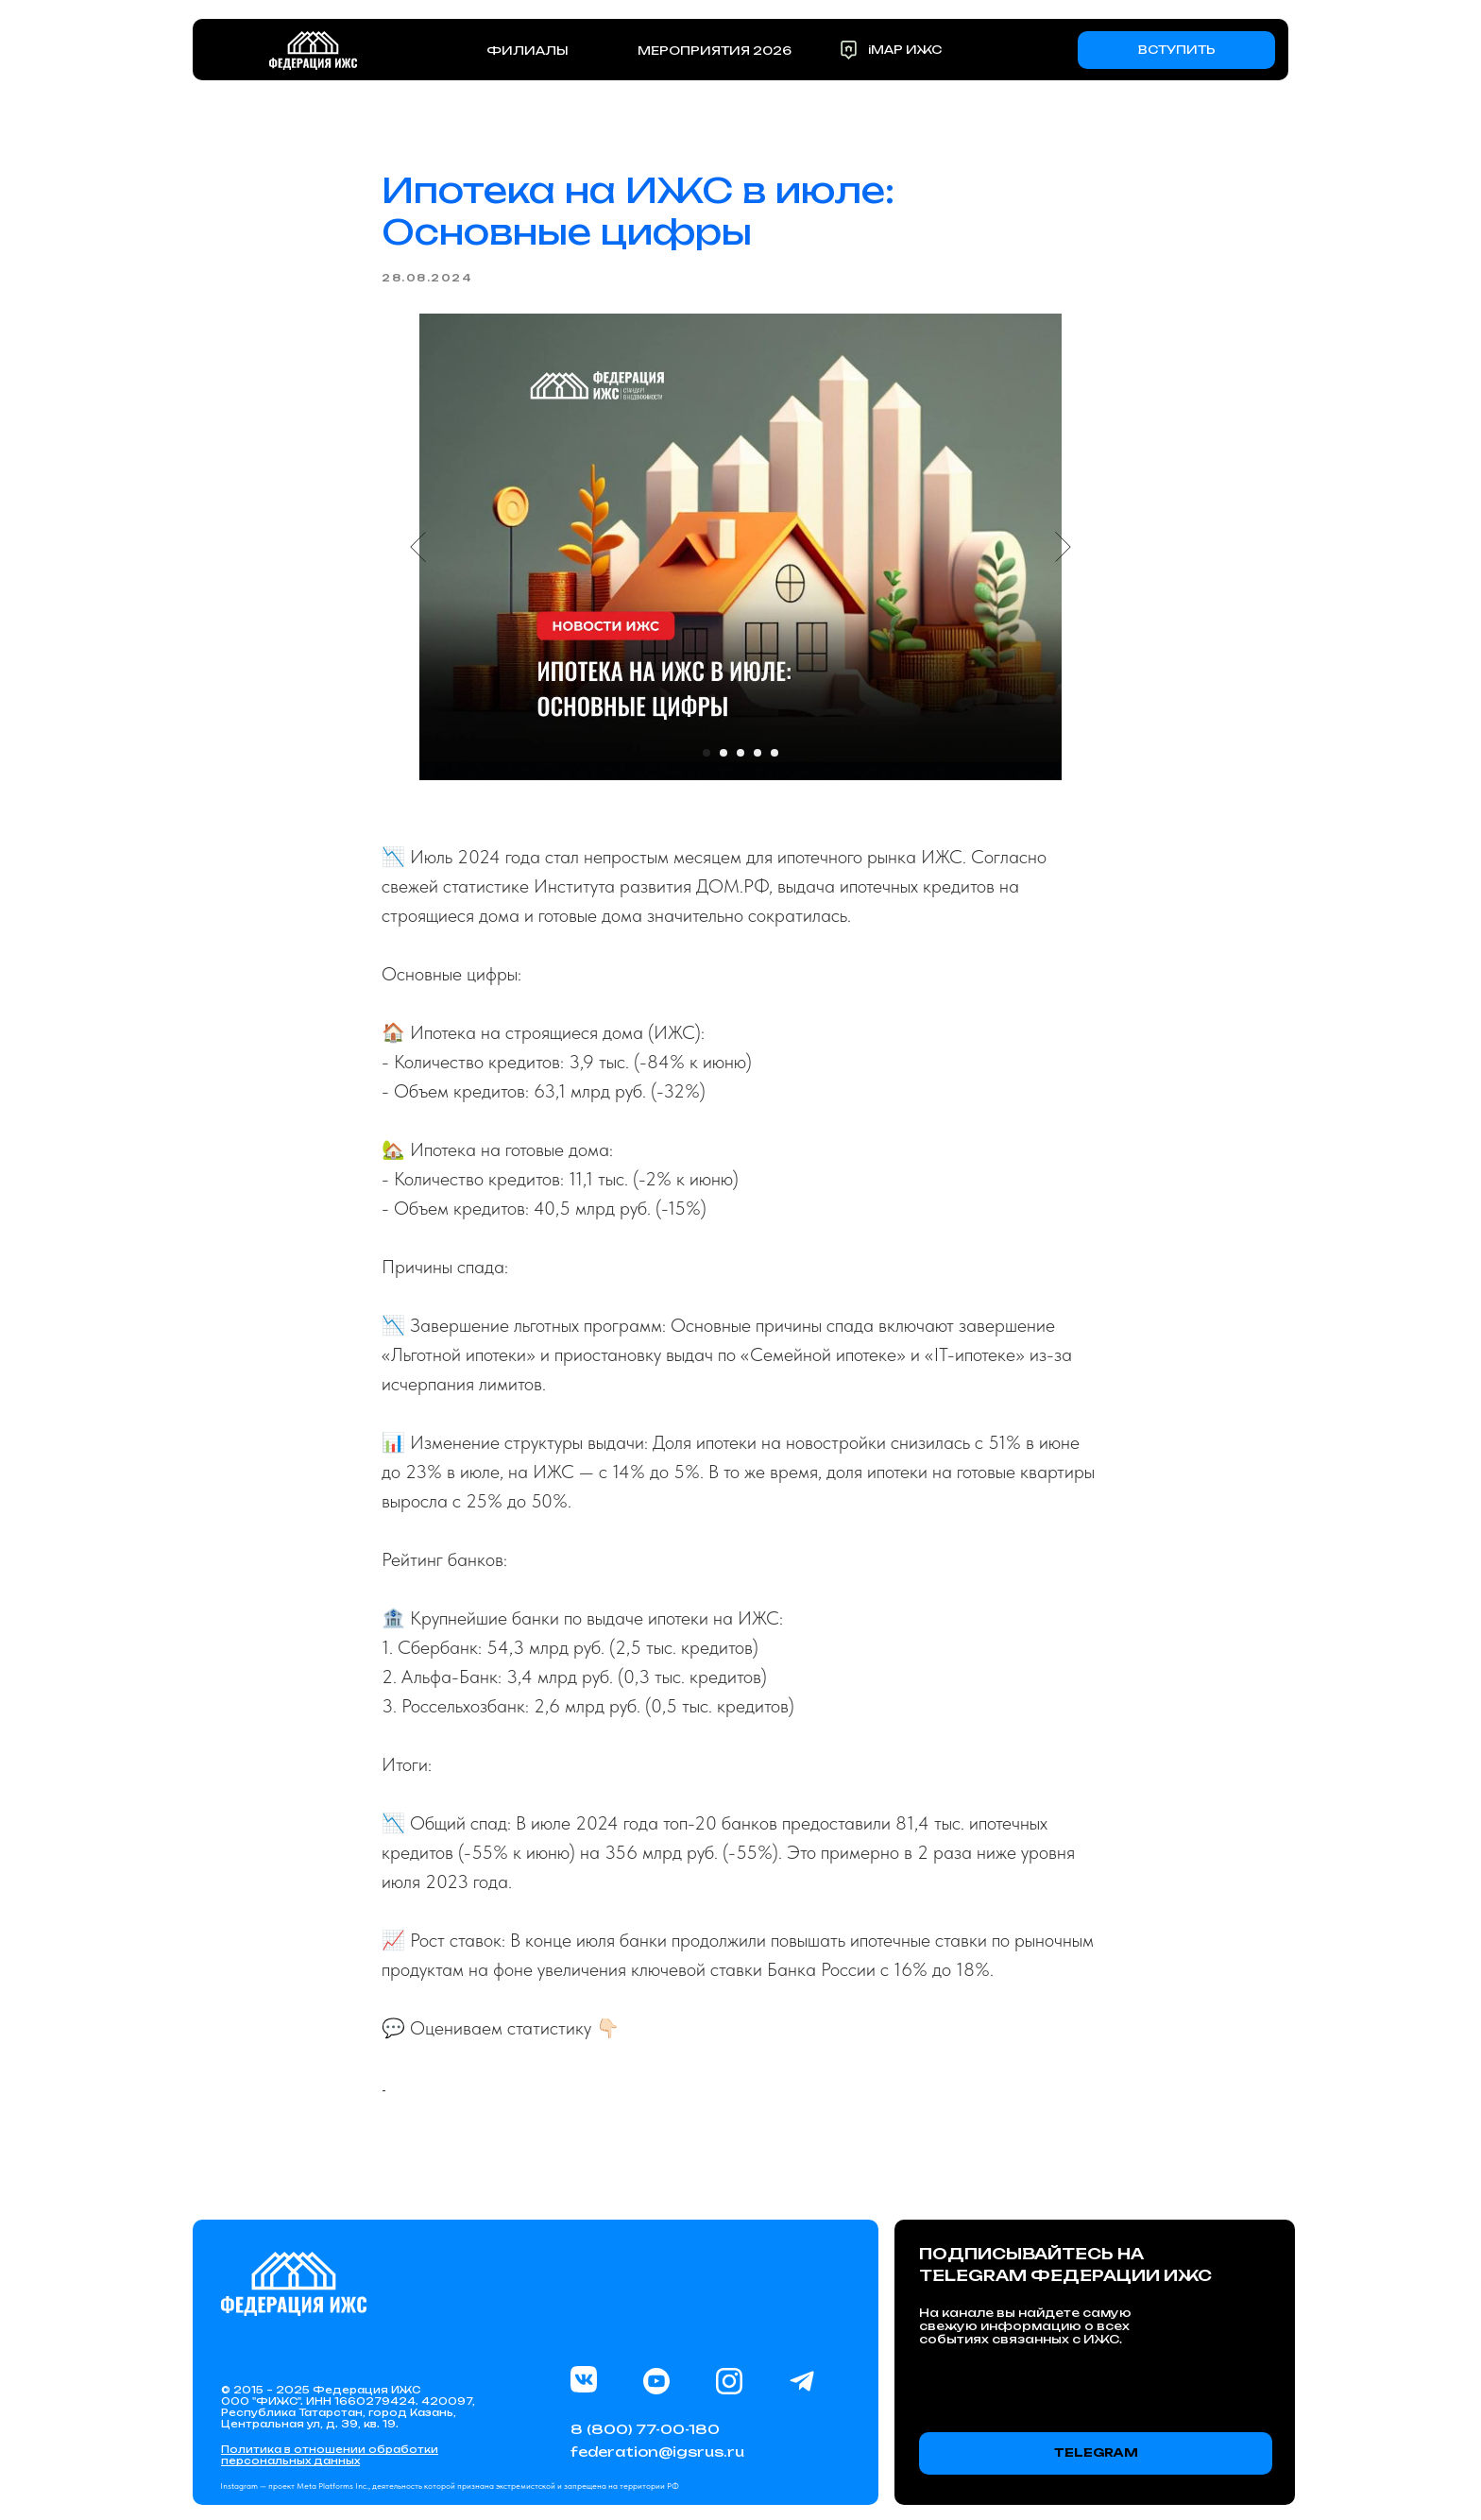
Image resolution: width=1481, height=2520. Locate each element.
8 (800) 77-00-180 (645, 2429)
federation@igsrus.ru (657, 2451)
